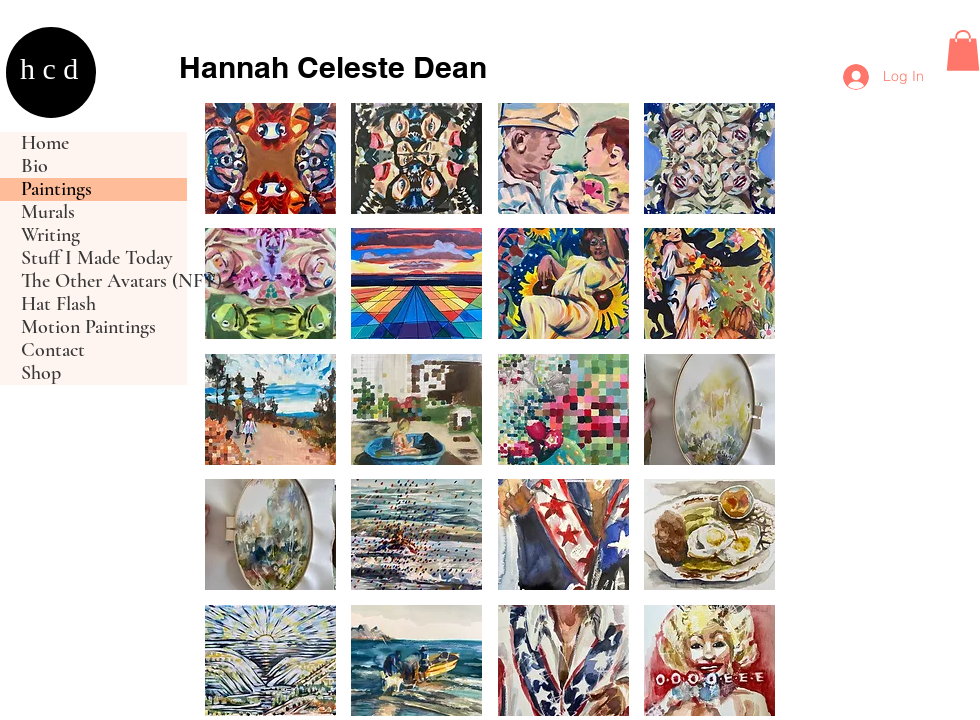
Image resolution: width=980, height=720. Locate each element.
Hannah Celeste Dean (333, 67)
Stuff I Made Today (97, 258)
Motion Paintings (88, 327)
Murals (48, 212)
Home (45, 143)
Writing (50, 235)
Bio (34, 166)
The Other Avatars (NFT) (104, 281)
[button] (963, 50)
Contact (53, 350)
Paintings (56, 189)
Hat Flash (58, 304)
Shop (41, 373)
